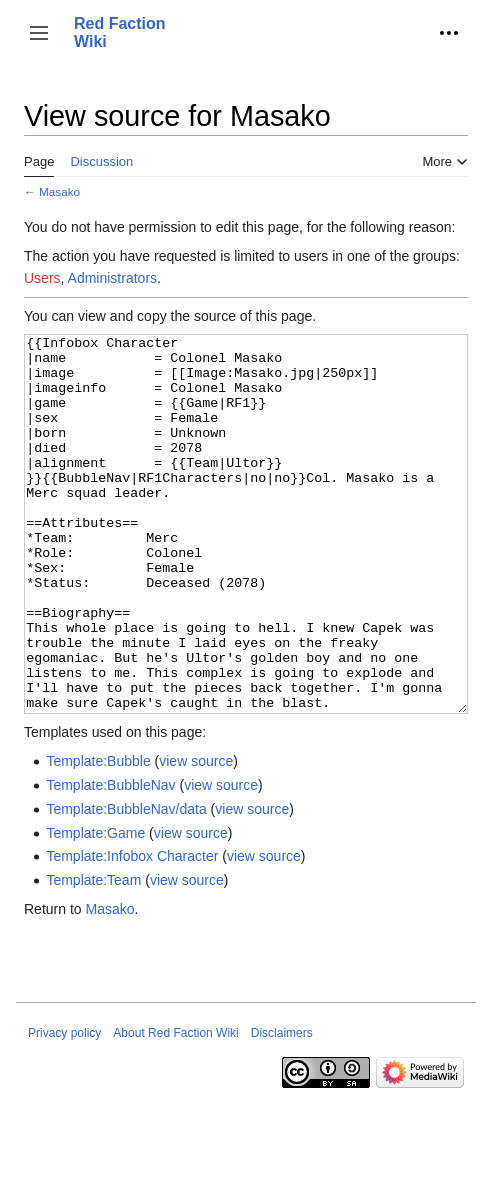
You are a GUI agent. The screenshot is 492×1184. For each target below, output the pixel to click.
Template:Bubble (98, 836)
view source (196, 836)
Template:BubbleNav (110, 860)
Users (42, 278)
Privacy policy (64, 1108)
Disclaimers (282, 1108)
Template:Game (95, 908)
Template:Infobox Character (132, 931)
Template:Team (93, 955)
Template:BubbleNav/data (126, 884)
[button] (39, 33)
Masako (59, 191)
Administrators (112, 278)
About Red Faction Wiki (175, 1108)
